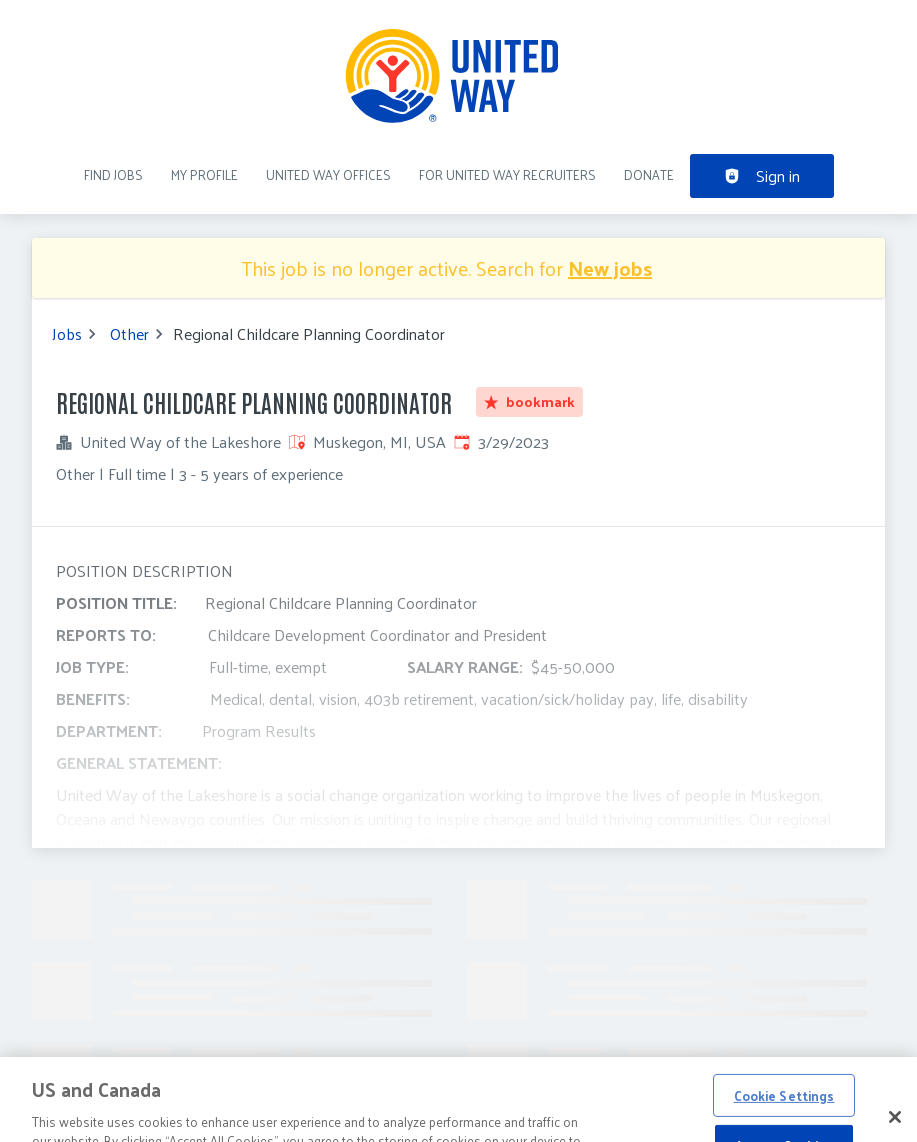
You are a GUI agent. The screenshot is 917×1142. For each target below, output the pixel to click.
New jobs (610, 268)
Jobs (67, 334)
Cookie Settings (784, 1113)
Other (129, 334)
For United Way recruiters (507, 174)
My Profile (204, 174)
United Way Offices (328, 174)
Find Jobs (113, 174)
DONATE (649, 174)
